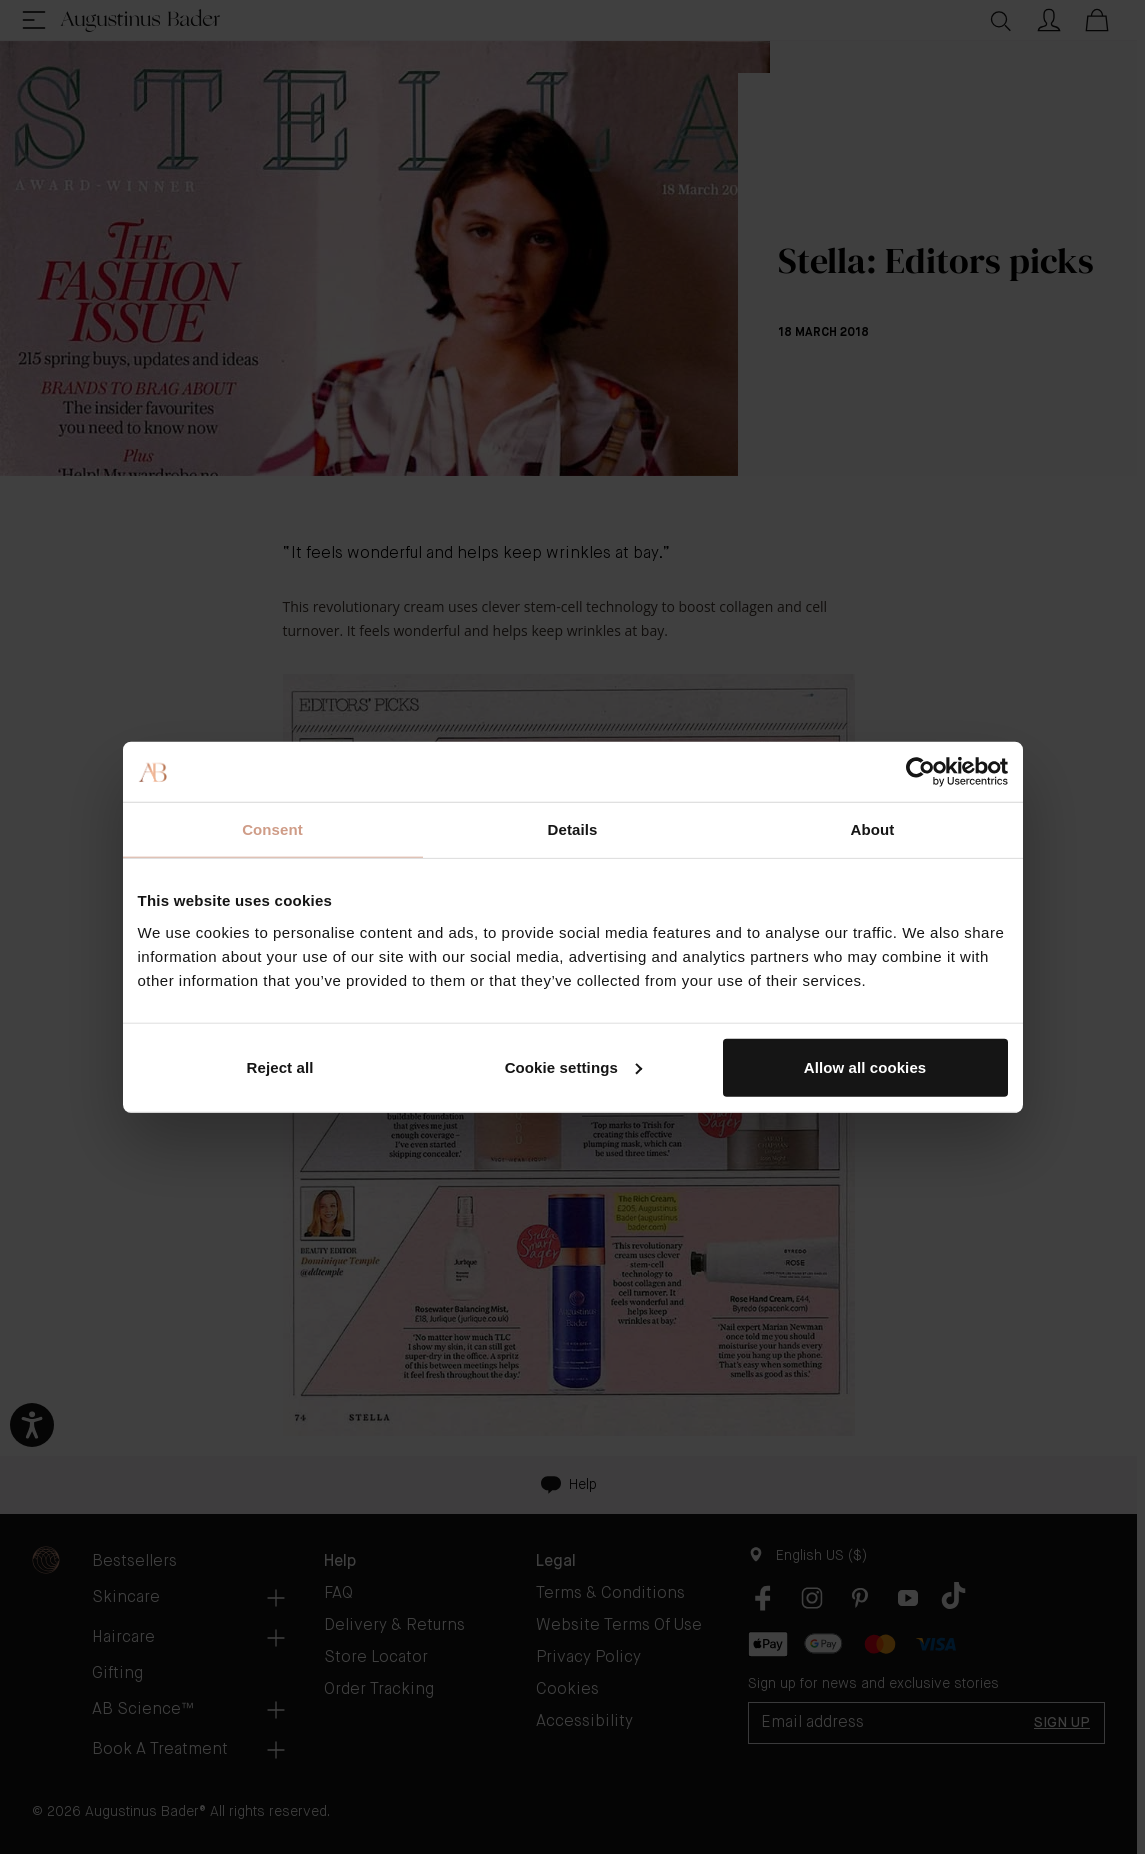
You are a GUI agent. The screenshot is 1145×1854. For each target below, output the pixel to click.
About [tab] (873, 829)
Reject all (280, 1066)
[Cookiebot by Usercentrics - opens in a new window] (920, 772)
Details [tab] (573, 829)
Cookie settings (573, 1066)
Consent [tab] (272, 829)
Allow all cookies (865, 1066)
